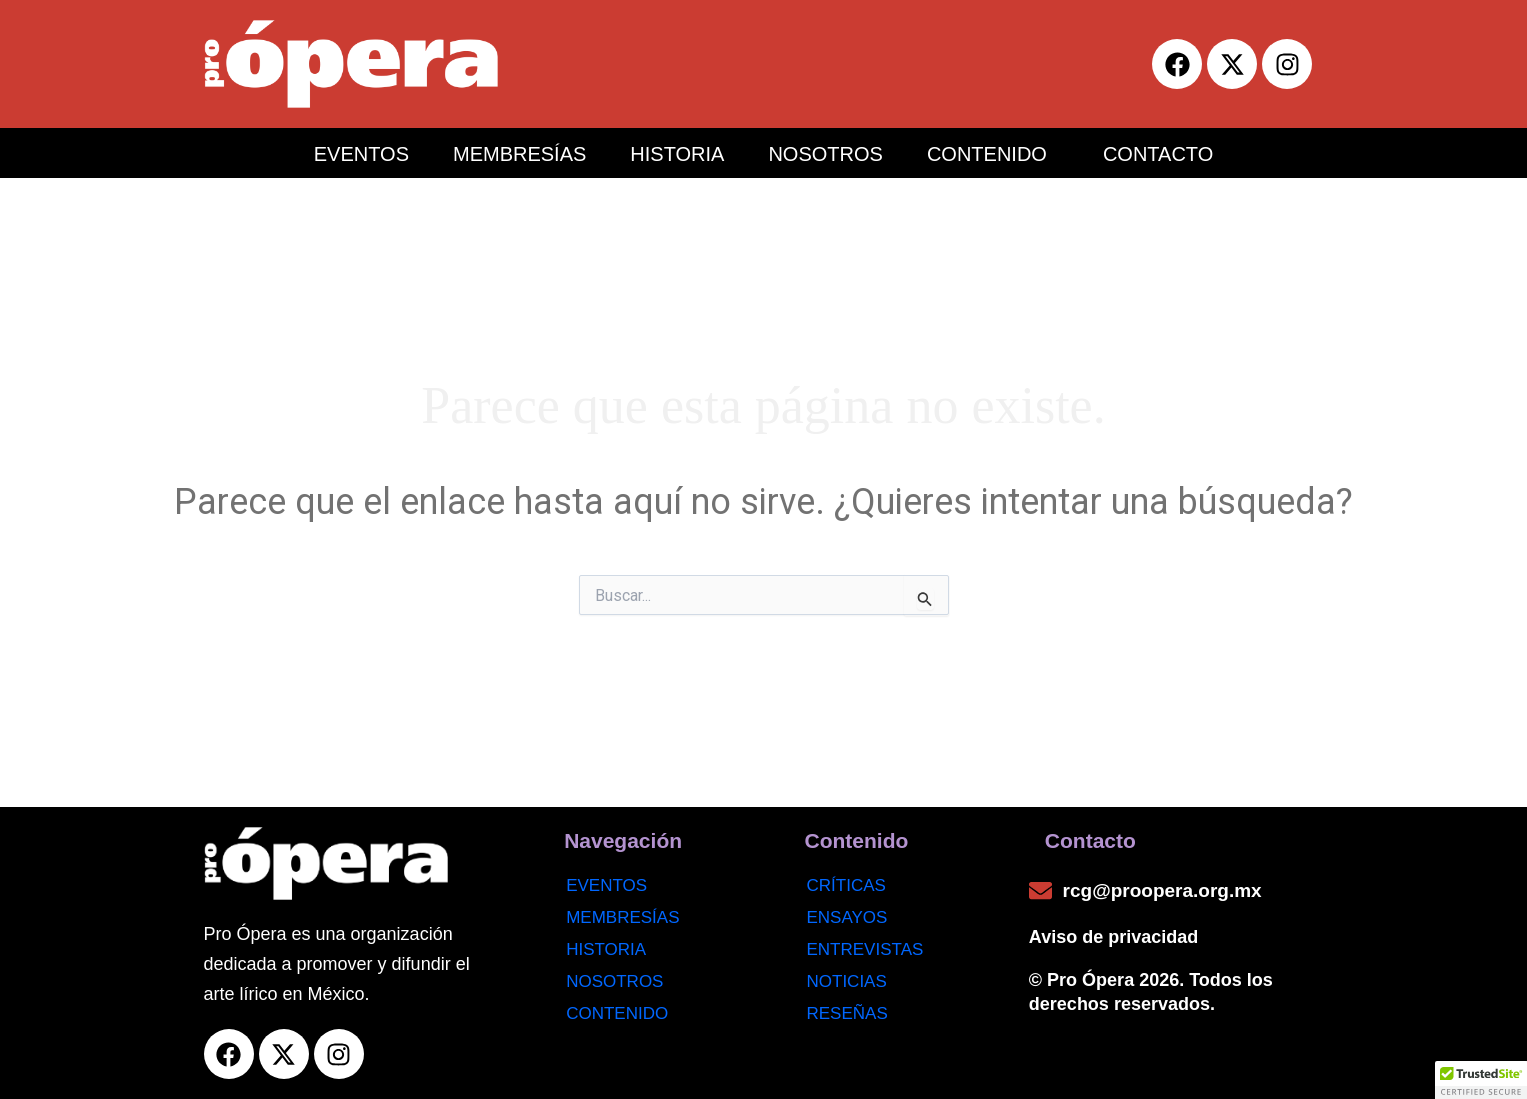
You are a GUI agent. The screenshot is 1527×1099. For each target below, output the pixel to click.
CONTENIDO (987, 154)
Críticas (846, 885)
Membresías (622, 917)
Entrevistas (865, 949)
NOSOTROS (825, 154)
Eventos (606, 885)
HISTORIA (677, 154)
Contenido (617, 1013)
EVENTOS (361, 154)
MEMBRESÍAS (519, 154)
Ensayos (847, 917)
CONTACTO (1158, 154)
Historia (606, 949)
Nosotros (614, 981)
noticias (847, 981)
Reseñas (847, 1013)
